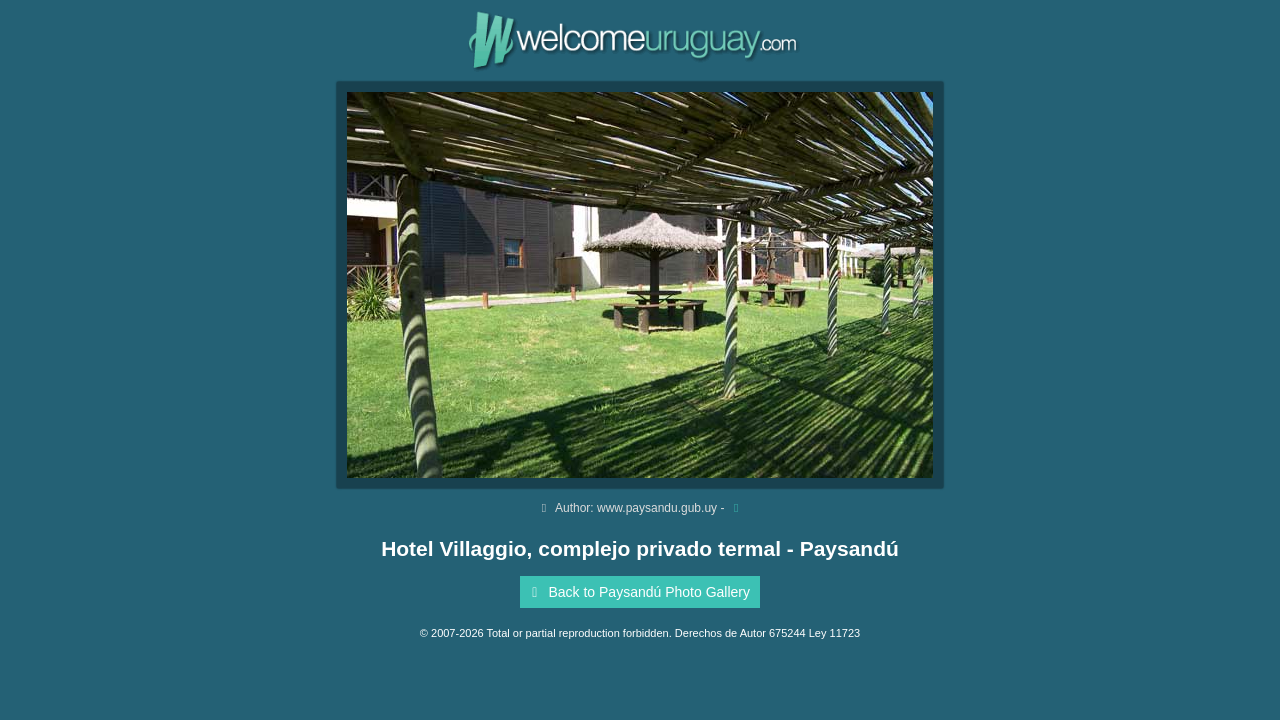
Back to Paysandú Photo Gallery (637, 592)
